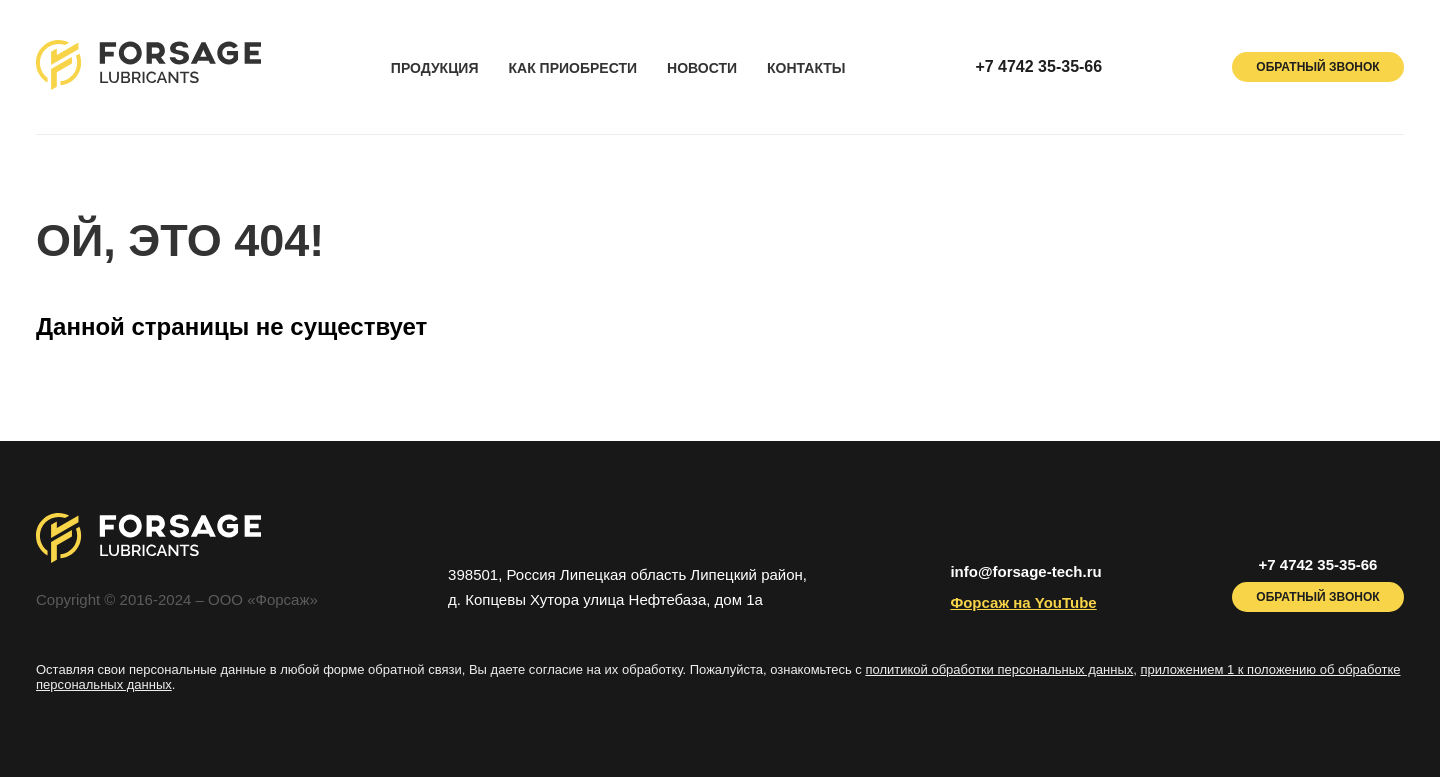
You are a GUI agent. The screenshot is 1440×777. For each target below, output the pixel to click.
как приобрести (572, 68)
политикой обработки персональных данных (999, 669)
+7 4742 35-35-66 (1038, 66)
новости (702, 68)
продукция (435, 68)
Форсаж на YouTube (1023, 602)
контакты (806, 68)
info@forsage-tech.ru (1025, 571)
